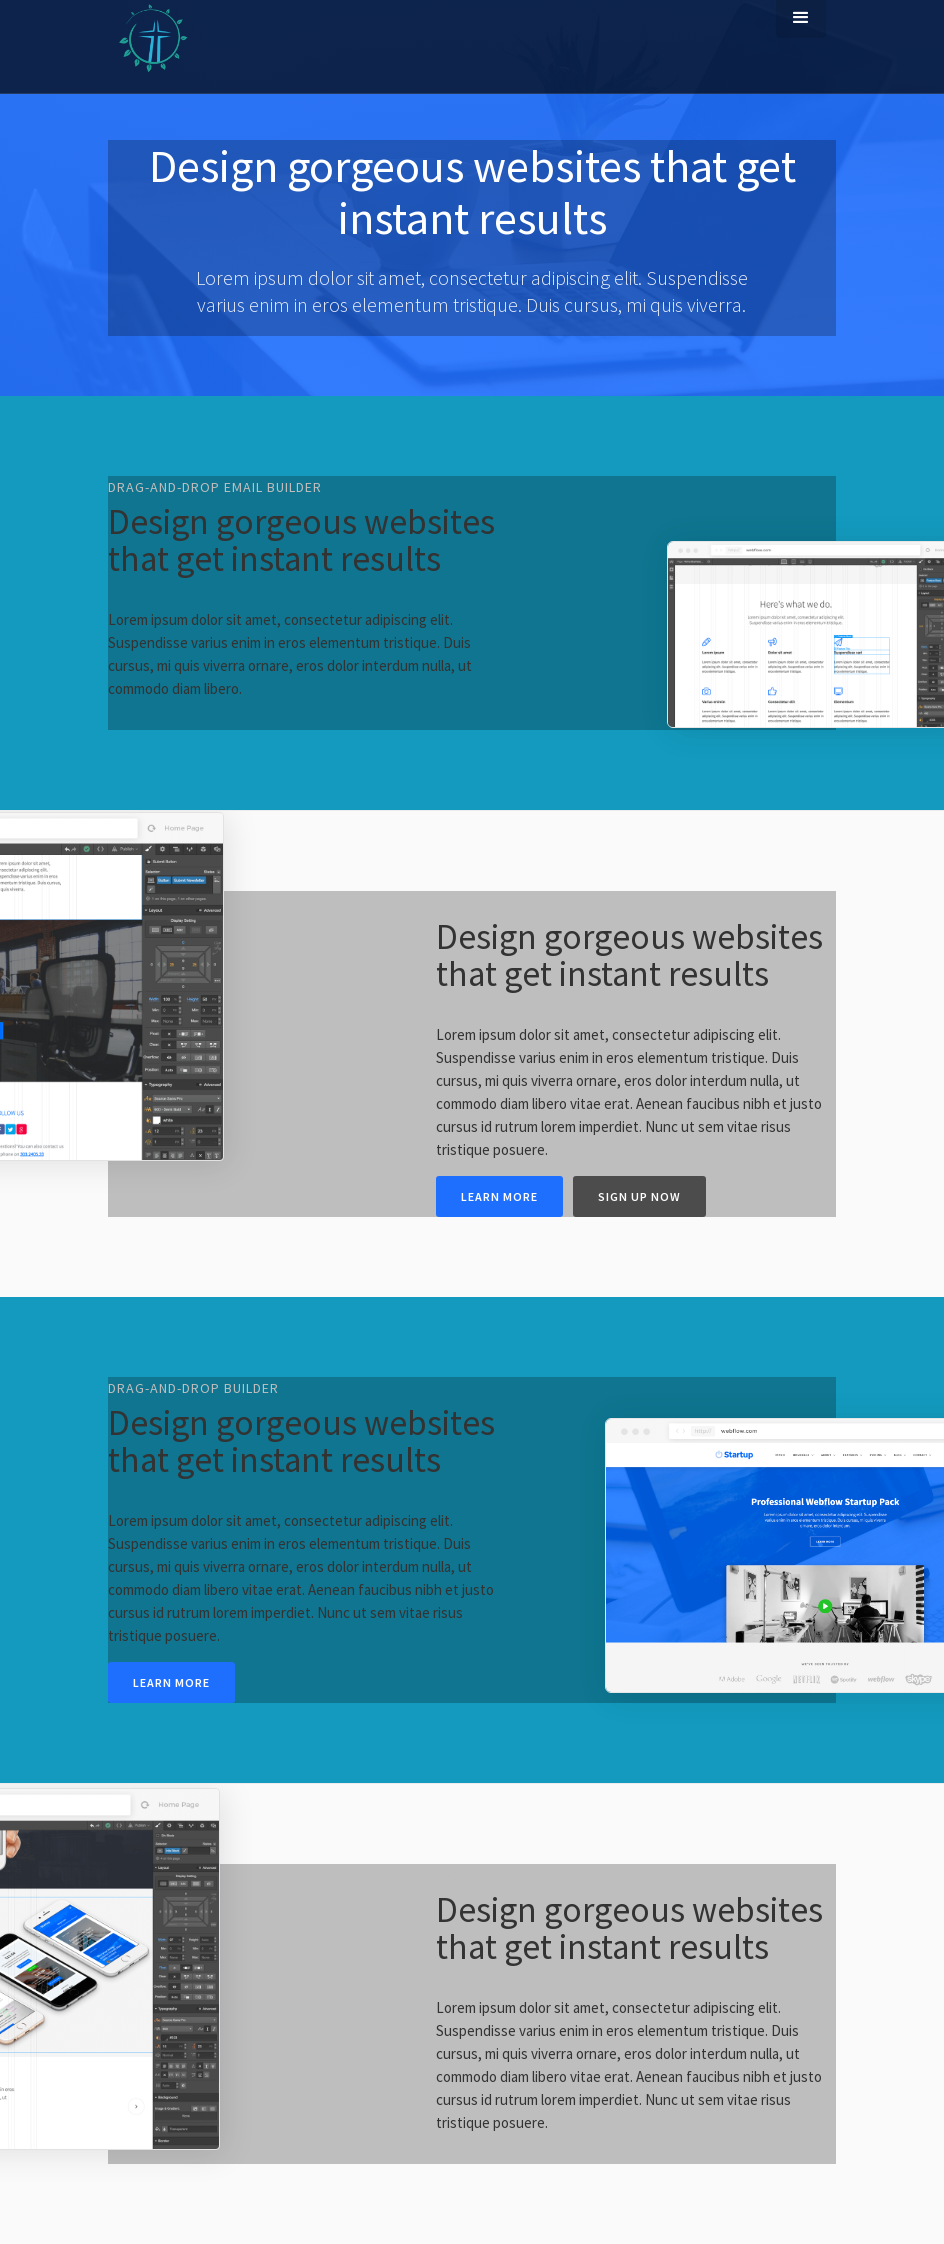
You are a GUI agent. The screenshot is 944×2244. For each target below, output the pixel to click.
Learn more (499, 1196)
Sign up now (639, 1196)
